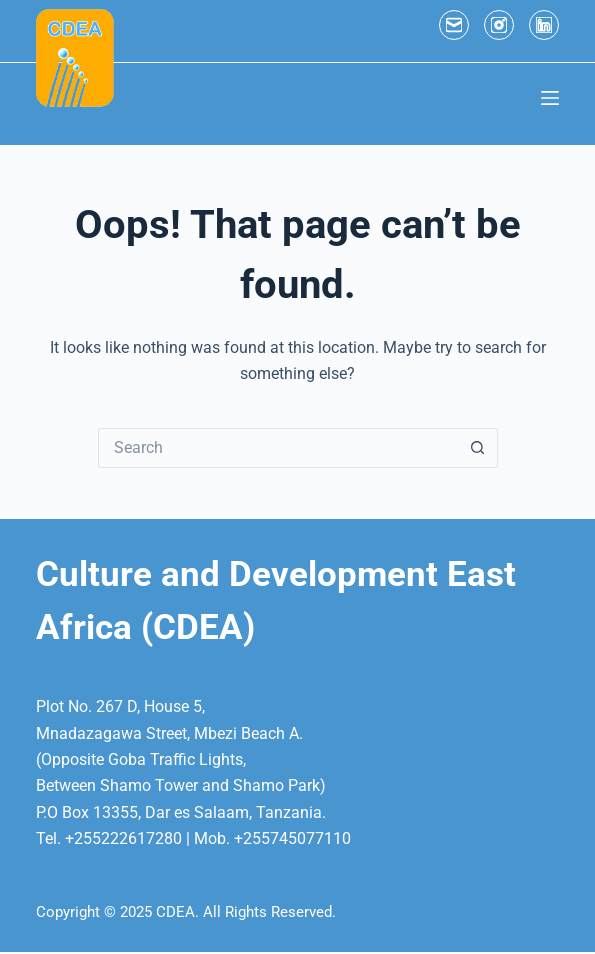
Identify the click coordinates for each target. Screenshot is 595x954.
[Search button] (478, 448)
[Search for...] (278, 448)
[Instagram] (499, 25)
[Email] (454, 25)
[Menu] (550, 98)
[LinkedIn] (544, 25)
